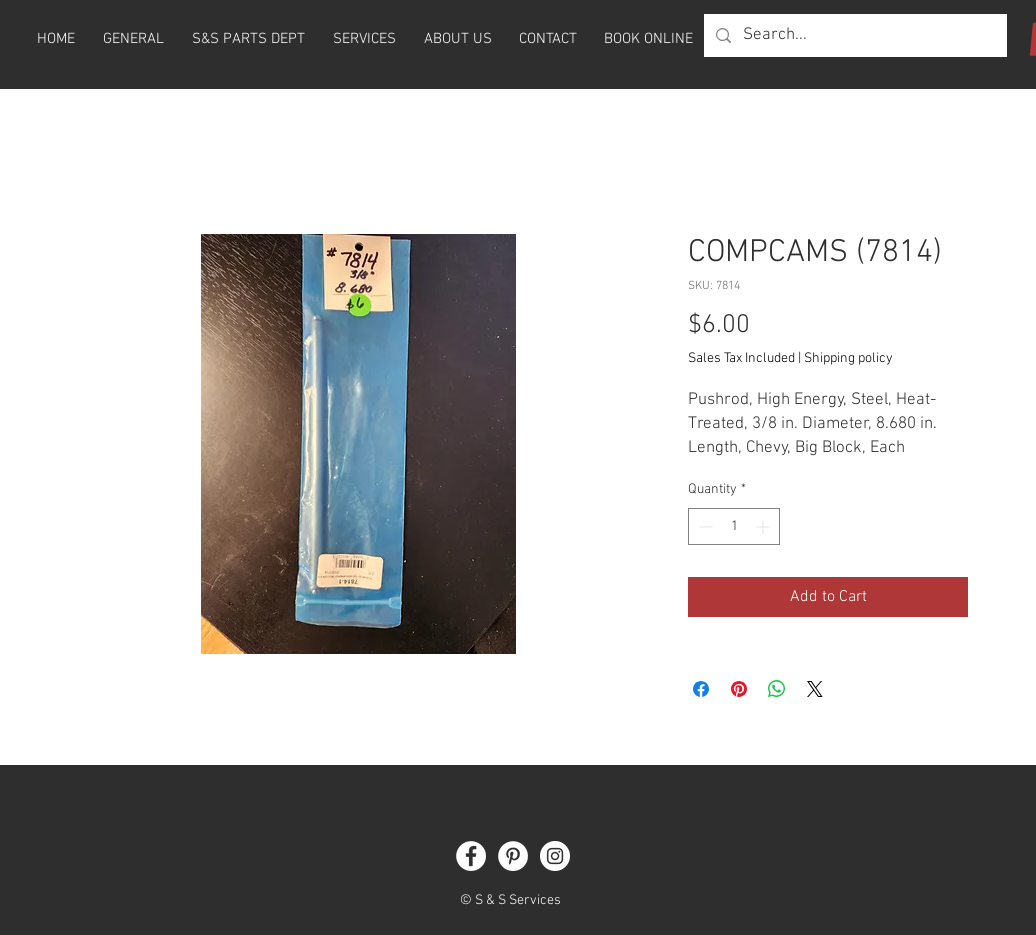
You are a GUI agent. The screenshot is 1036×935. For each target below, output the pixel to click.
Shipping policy (848, 358)
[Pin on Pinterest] (739, 689)
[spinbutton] (734, 526)
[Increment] (764, 526)
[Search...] (854, 35)
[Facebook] (471, 856)
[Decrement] (703, 526)
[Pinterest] (513, 856)
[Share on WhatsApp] (777, 689)
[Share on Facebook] (701, 689)
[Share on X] (815, 689)
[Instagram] (555, 856)
